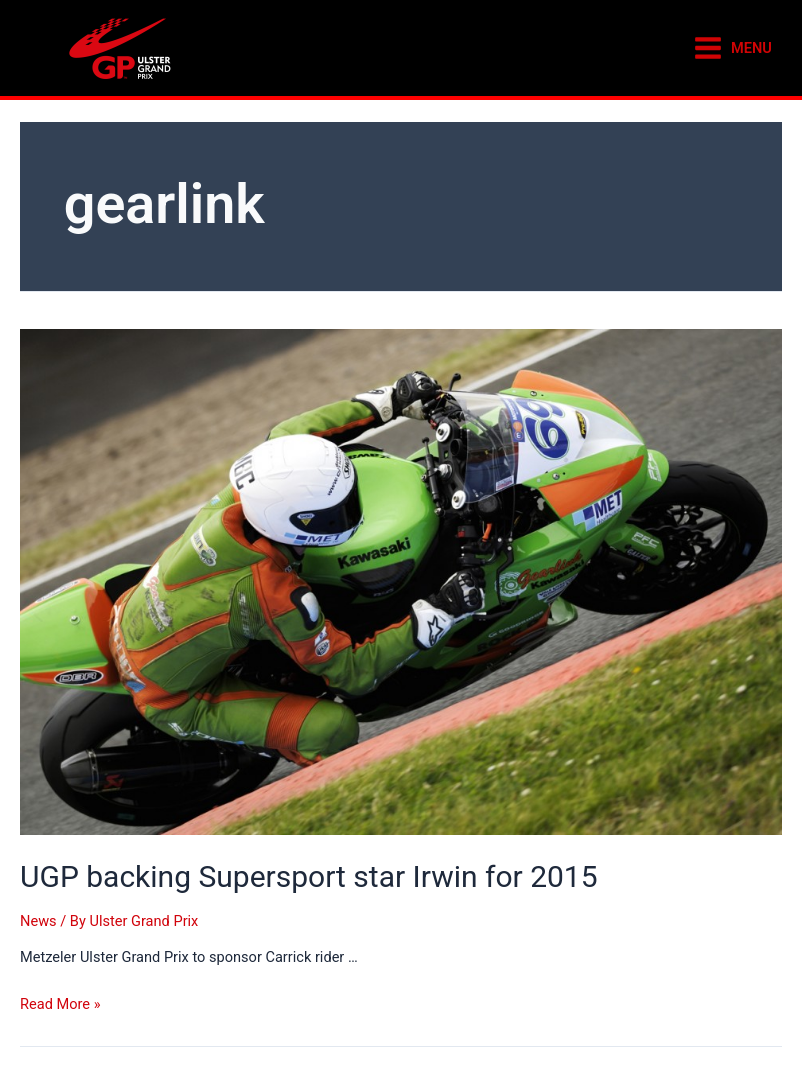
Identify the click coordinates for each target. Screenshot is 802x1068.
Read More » (60, 1004)
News (38, 921)
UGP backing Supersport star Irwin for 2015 (309, 876)
